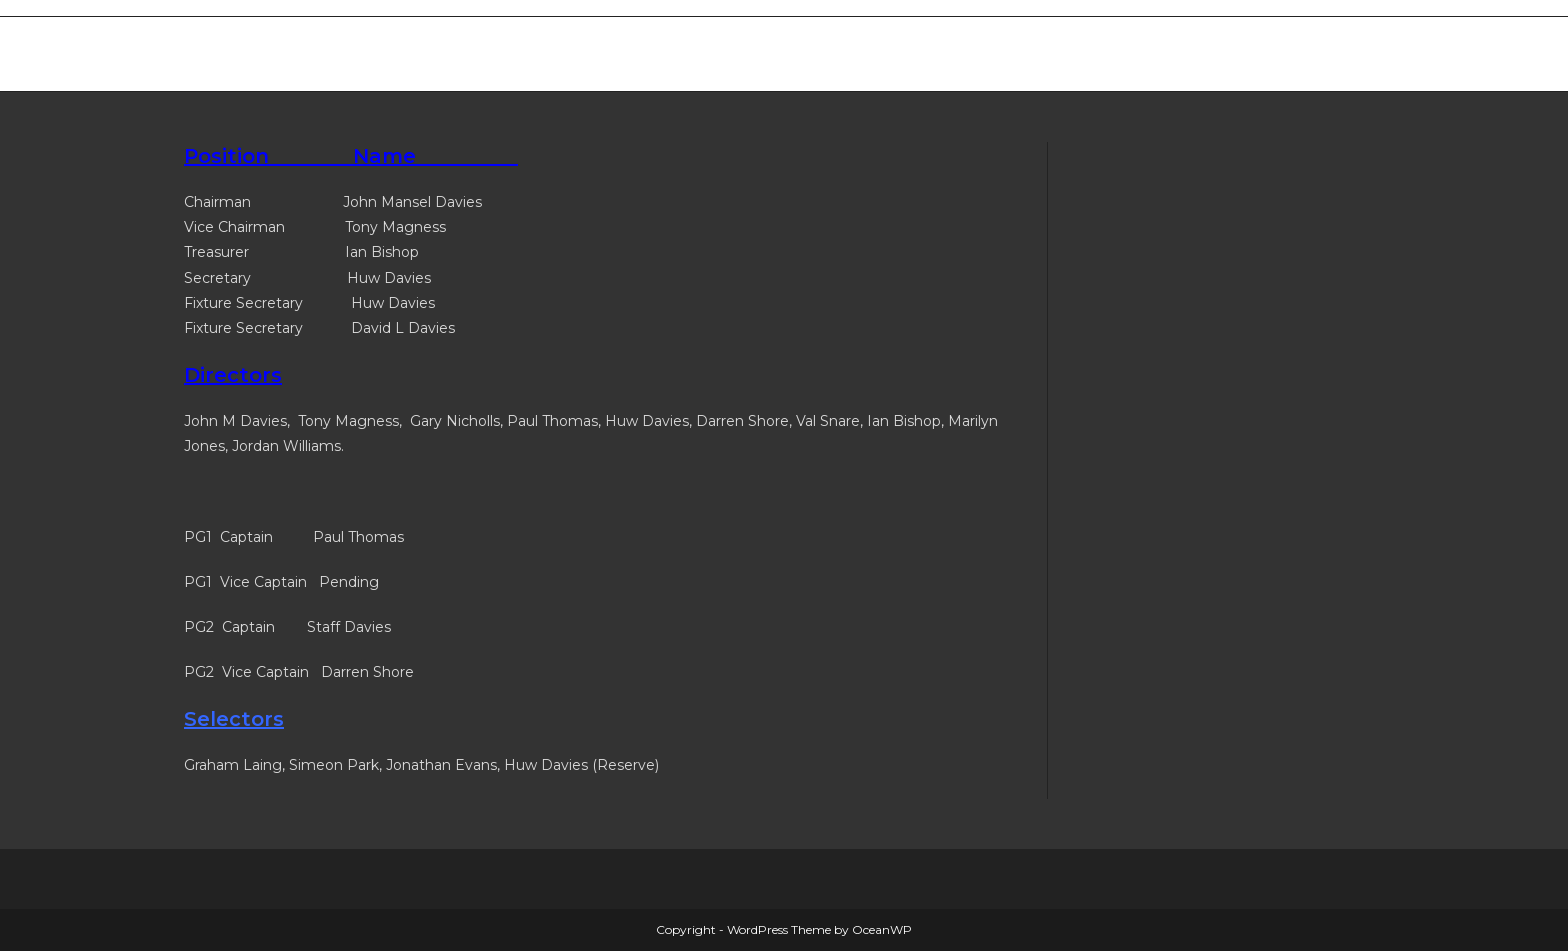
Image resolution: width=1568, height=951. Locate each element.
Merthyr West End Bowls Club (361, 53)
